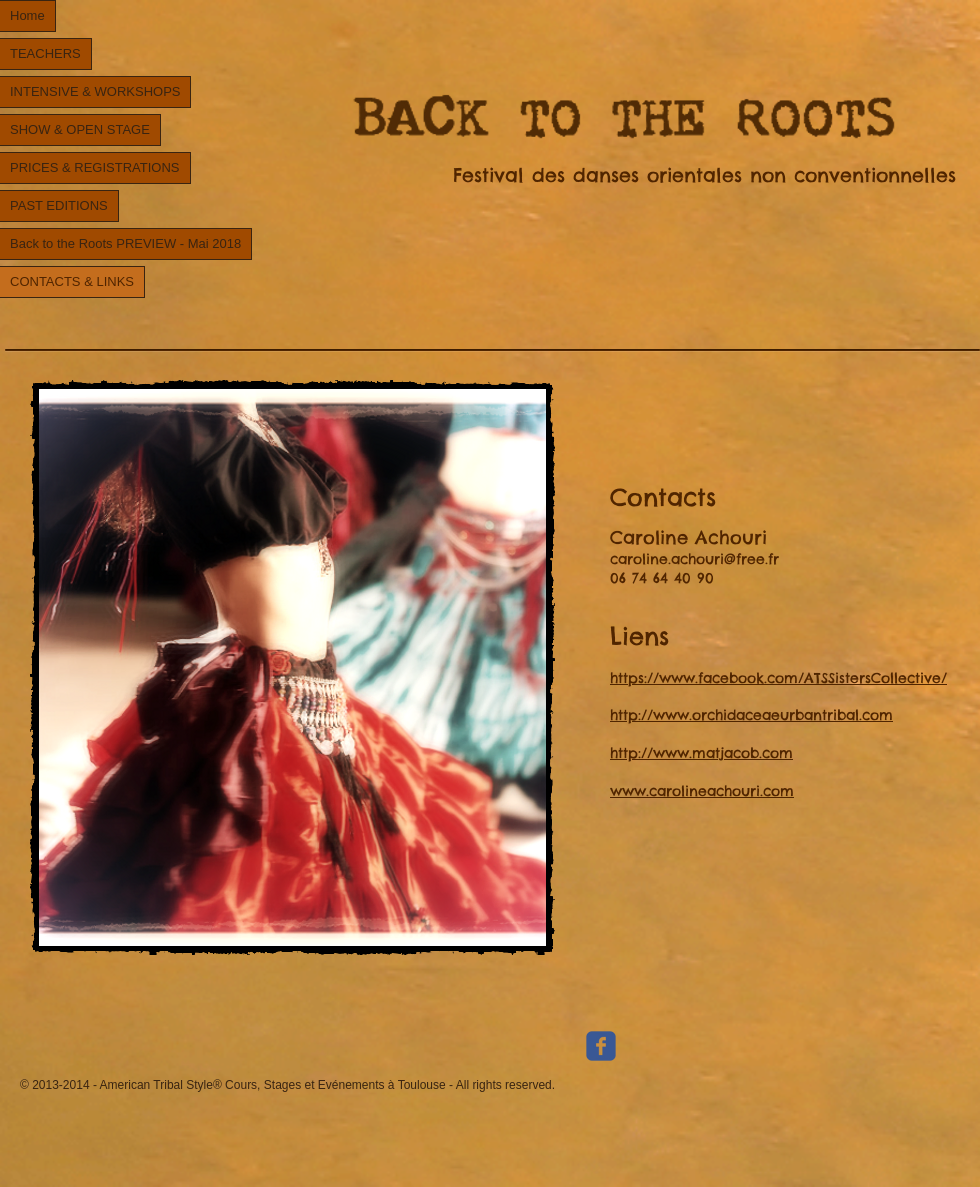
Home (27, 15)
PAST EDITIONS (59, 205)
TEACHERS (45, 53)
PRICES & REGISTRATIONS (95, 167)
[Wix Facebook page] (601, 1046)
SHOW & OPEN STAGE (80, 129)
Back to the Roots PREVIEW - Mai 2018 (125, 243)
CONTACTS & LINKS (72, 281)
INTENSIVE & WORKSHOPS (95, 91)
